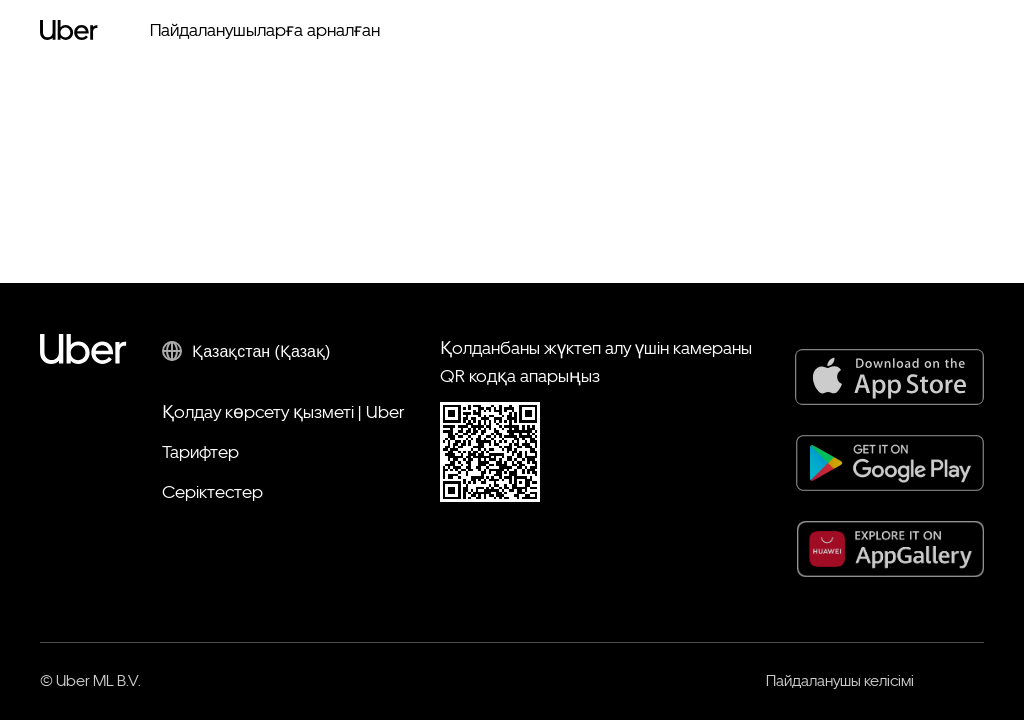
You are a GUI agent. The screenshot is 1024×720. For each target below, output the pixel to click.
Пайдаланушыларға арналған (265, 29)
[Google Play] (890, 463)
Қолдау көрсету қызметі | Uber (283, 411)
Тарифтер (200, 451)
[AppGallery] (890, 549)
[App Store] (889, 377)
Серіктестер (212, 491)
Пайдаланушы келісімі (840, 680)
